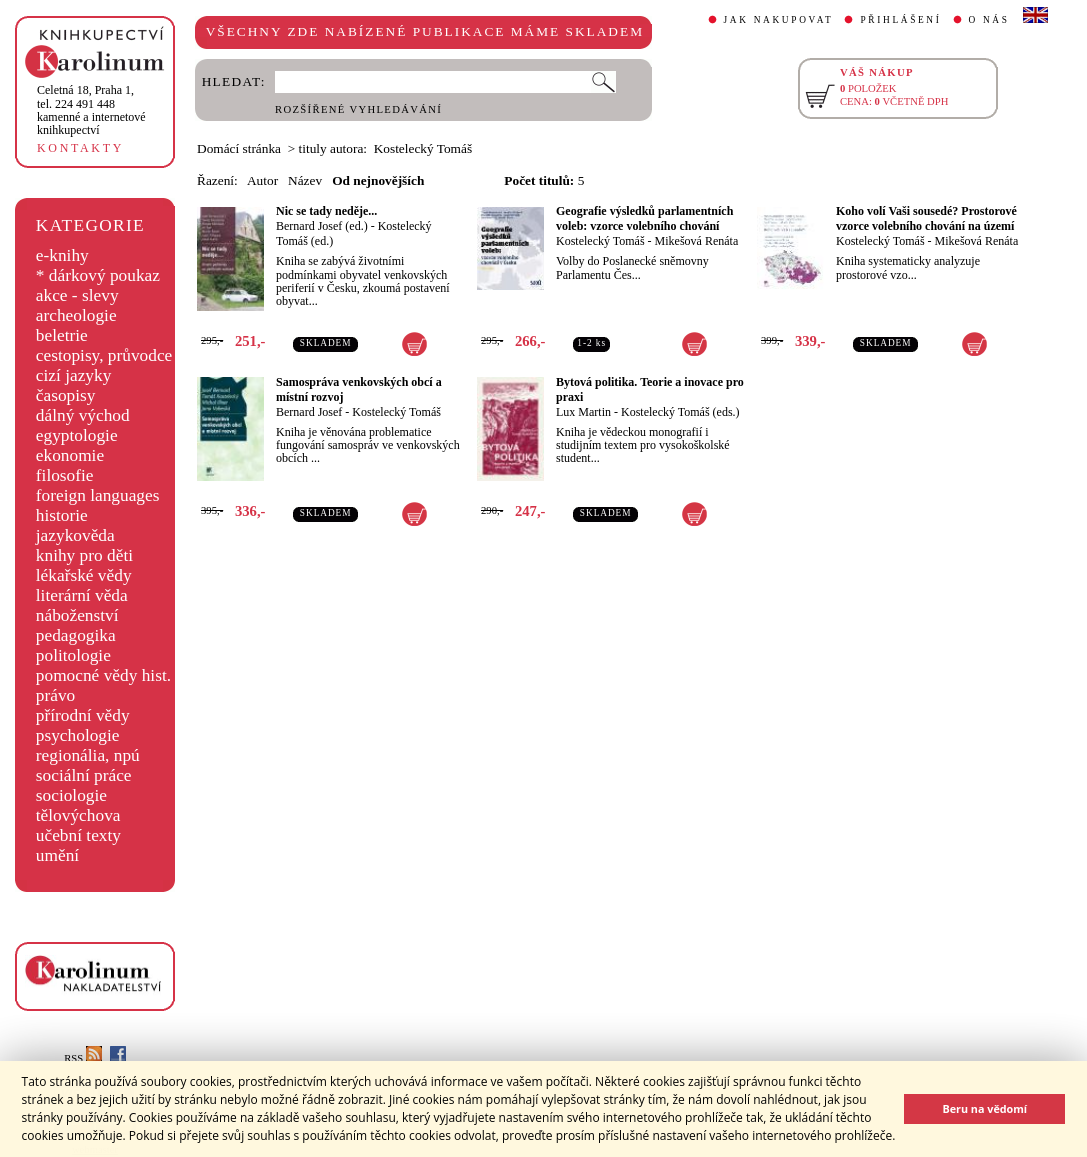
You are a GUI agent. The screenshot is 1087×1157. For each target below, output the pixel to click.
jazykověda (75, 535)
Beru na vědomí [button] (984, 1108)
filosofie (65, 475)
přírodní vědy (83, 715)
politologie (73, 655)
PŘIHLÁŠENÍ (900, 20)
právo (55, 695)
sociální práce (84, 775)
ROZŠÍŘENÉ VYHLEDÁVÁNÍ (358, 109)
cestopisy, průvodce (104, 355)
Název (305, 180)
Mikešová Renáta (697, 241)
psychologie (78, 735)
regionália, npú (88, 755)
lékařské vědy (84, 575)
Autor (262, 180)
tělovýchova (78, 815)
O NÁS (989, 20)
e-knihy (62, 255)
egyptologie (77, 435)
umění (57, 855)
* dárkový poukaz (98, 275)
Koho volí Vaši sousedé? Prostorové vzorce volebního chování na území (926, 218)
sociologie (71, 795)
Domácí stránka (239, 148)
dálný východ (83, 415)
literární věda (82, 595)
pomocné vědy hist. (103, 675)
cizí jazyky (74, 375)
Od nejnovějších (378, 180)
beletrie (62, 335)
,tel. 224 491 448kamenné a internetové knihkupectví (91, 110)
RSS (83, 1058)
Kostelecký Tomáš (600, 241)
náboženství (77, 615)
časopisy (66, 395)
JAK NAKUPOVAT (779, 20)
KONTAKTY (80, 148)
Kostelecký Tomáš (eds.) (680, 412)
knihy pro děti (84, 555)
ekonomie (70, 455)
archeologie (76, 315)
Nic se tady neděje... (326, 211)
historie (62, 515)
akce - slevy (77, 295)
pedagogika (76, 635)
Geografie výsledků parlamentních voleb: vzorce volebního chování (644, 218)
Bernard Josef (309, 412)
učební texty (78, 835)
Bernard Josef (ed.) (322, 226)
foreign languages (98, 495)
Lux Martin (583, 412)
